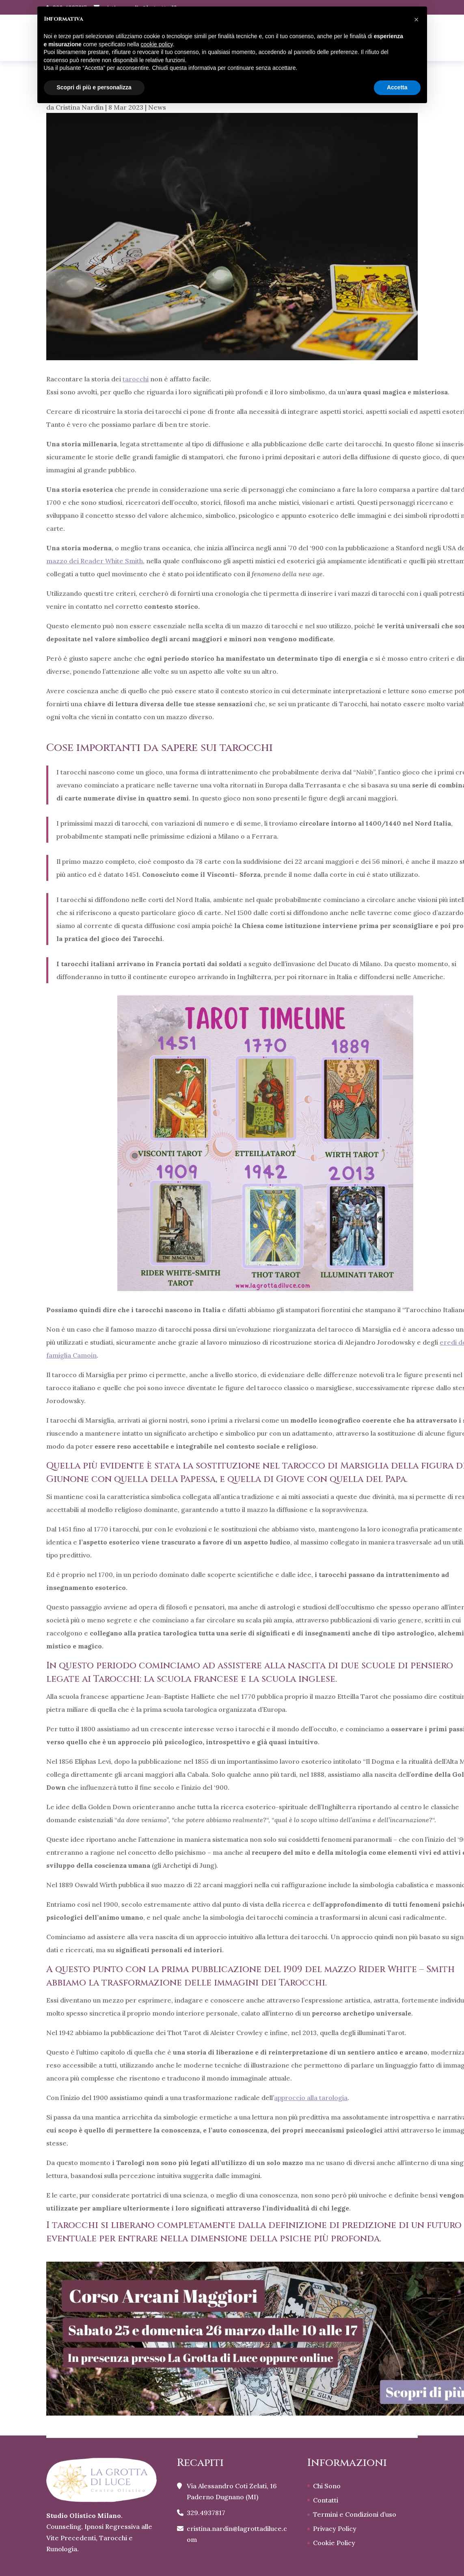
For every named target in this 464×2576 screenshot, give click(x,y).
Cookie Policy (334, 2543)
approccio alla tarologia (310, 2098)
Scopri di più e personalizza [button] (94, 87)
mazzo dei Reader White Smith (94, 561)
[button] (416, 19)
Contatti (325, 2500)
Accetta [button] (397, 87)
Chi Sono (327, 2486)
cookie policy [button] (156, 44)
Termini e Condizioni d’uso (354, 2514)
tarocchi (136, 379)
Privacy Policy (334, 2528)
